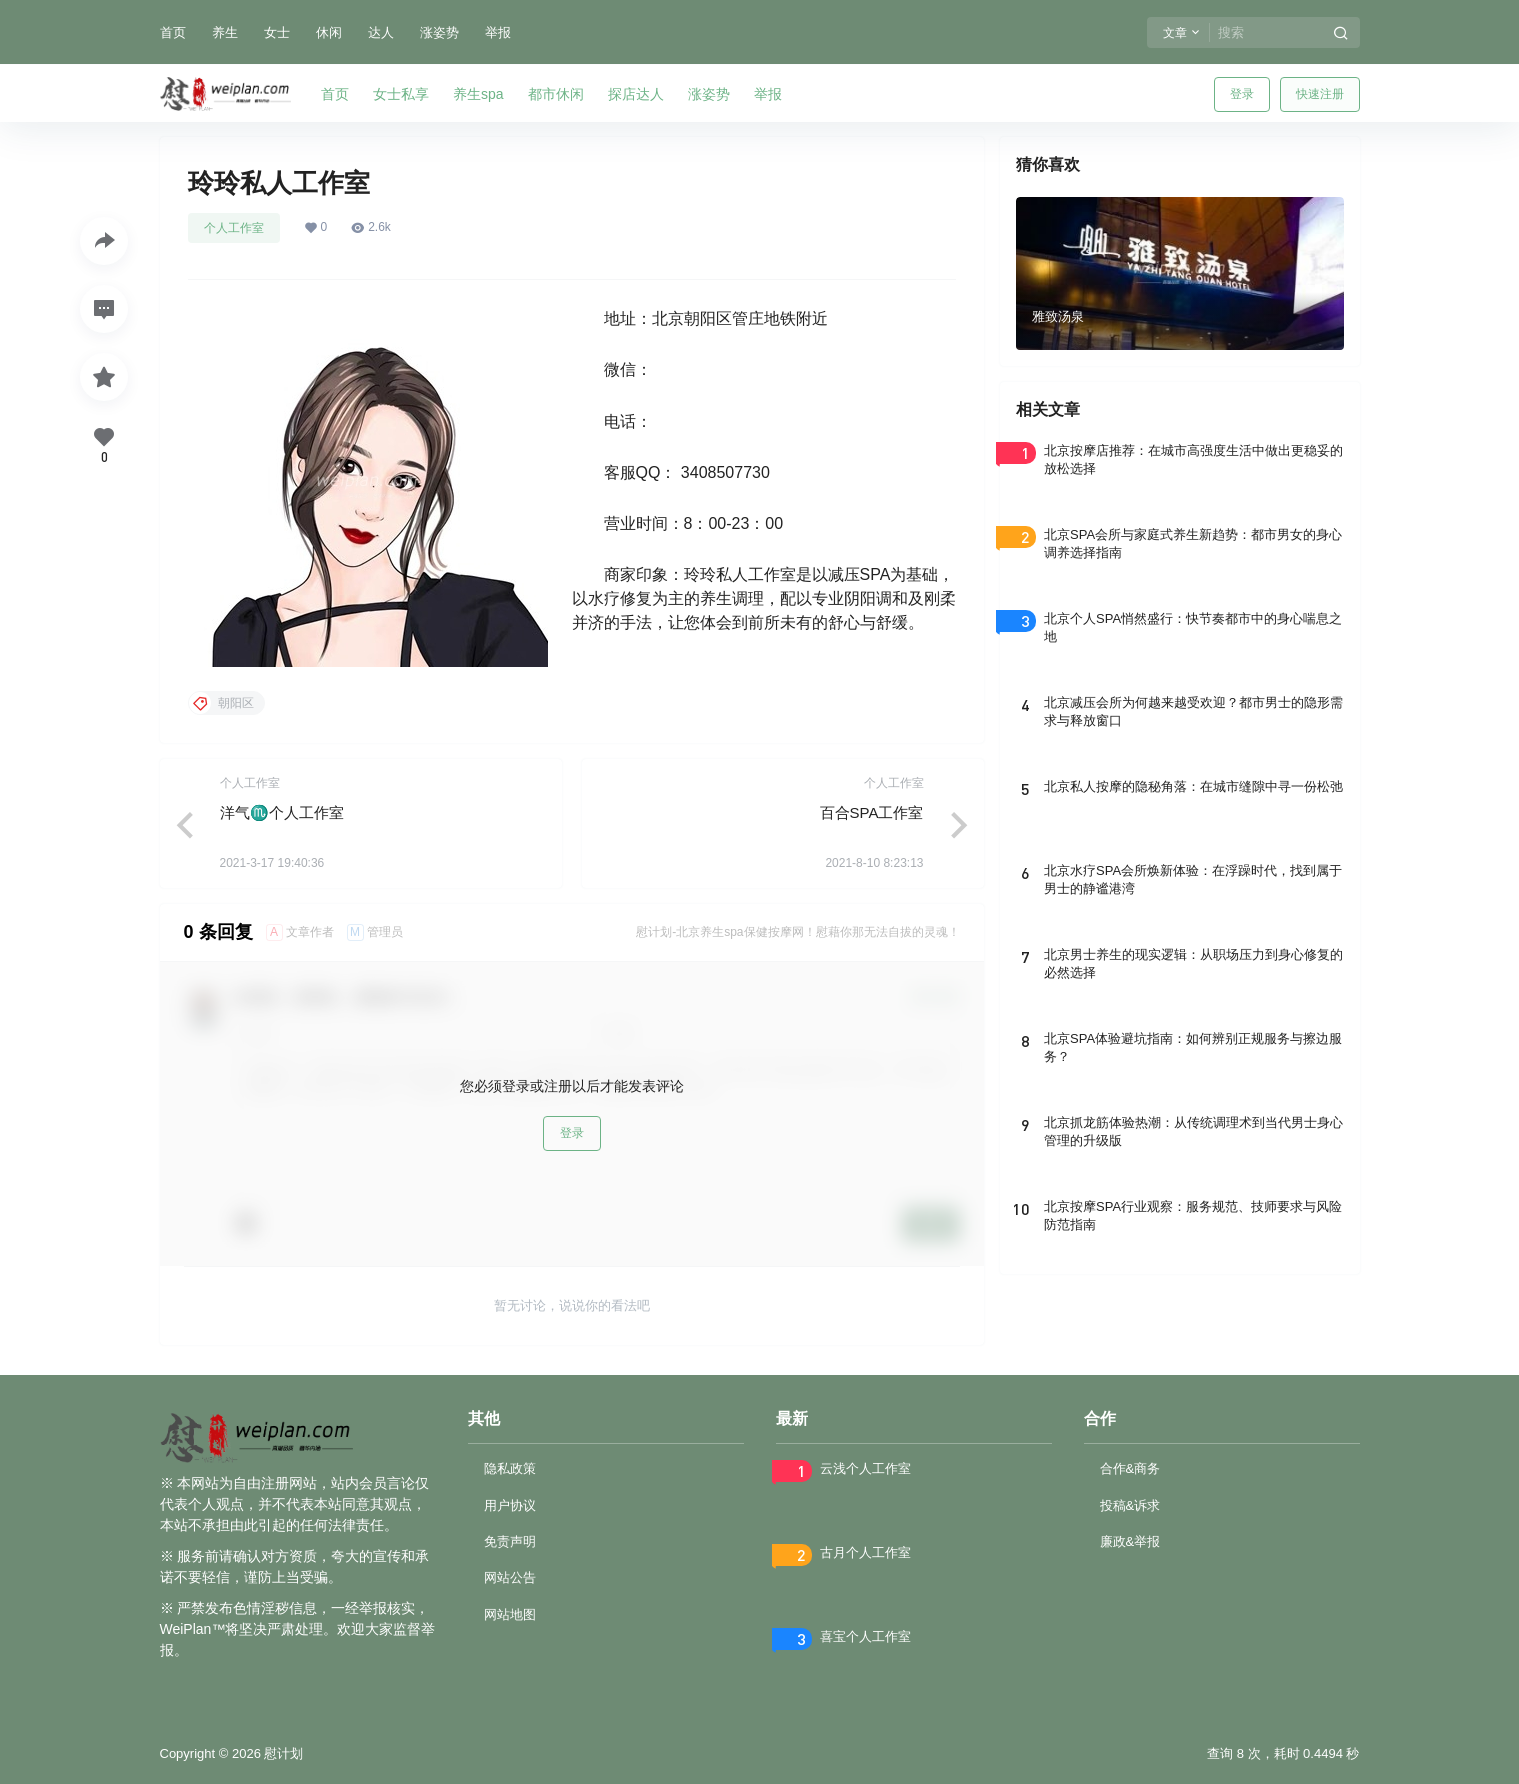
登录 (1242, 94)
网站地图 (510, 1614)
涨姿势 (439, 32)
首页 (173, 32)
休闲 (329, 32)
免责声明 (510, 1541)
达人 (381, 32)
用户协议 (510, 1505)
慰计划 (282, 1753)
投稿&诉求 (1130, 1505)
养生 (225, 32)
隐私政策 (510, 1468)
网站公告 (510, 1577)
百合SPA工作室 (872, 812)
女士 (277, 32)
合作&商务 (1130, 1468)
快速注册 (1320, 94)
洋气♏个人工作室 (282, 812)
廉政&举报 (1130, 1541)
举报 (498, 32)
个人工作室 (234, 228)
